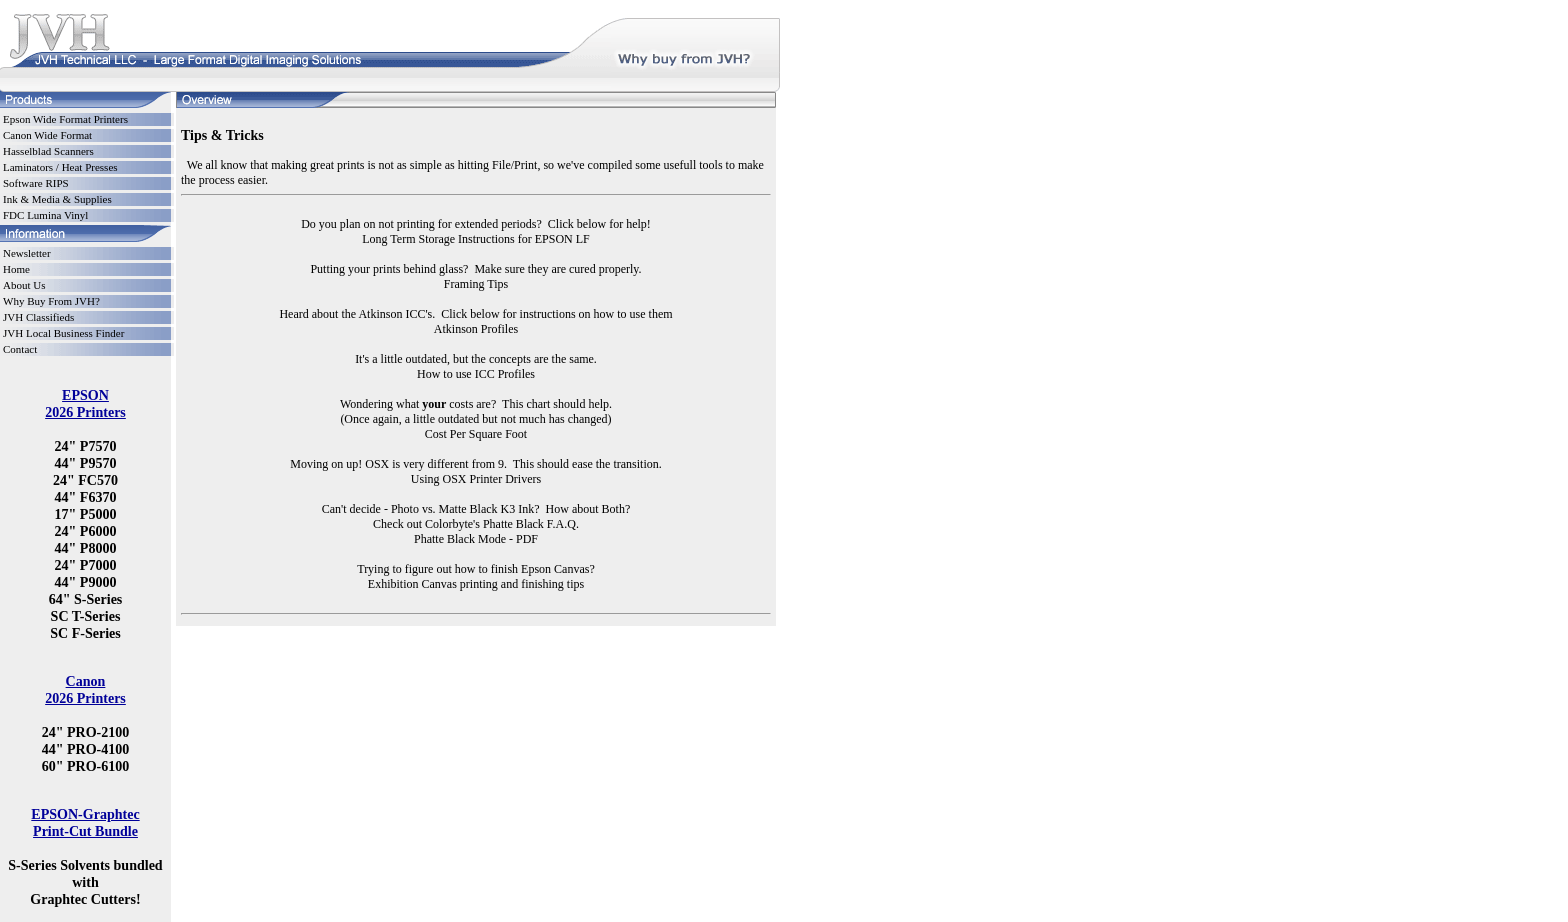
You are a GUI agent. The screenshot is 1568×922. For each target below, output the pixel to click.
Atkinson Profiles (476, 329)
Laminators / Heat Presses (60, 167)
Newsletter (27, 253)
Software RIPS (36, 183)
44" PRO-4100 (86, 749)
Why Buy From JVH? (51, 301)
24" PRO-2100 (86, 732)
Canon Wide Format (47, 135)
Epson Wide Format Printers (65, 119)
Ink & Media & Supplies (57, 199)
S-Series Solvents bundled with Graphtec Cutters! (85, 882)
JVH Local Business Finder (63, 333)
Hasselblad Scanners (48, 151)
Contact (20, 349)
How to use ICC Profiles (476, 374)
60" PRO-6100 (86, 766)
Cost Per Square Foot (476, 434)
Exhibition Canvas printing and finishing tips (476, 584)
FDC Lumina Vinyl (45, 215)
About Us (24, 285)
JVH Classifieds (38, 317)
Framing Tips (476, 284)
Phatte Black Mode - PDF (476, 539)
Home (16, 269)
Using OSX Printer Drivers (476, 479)
